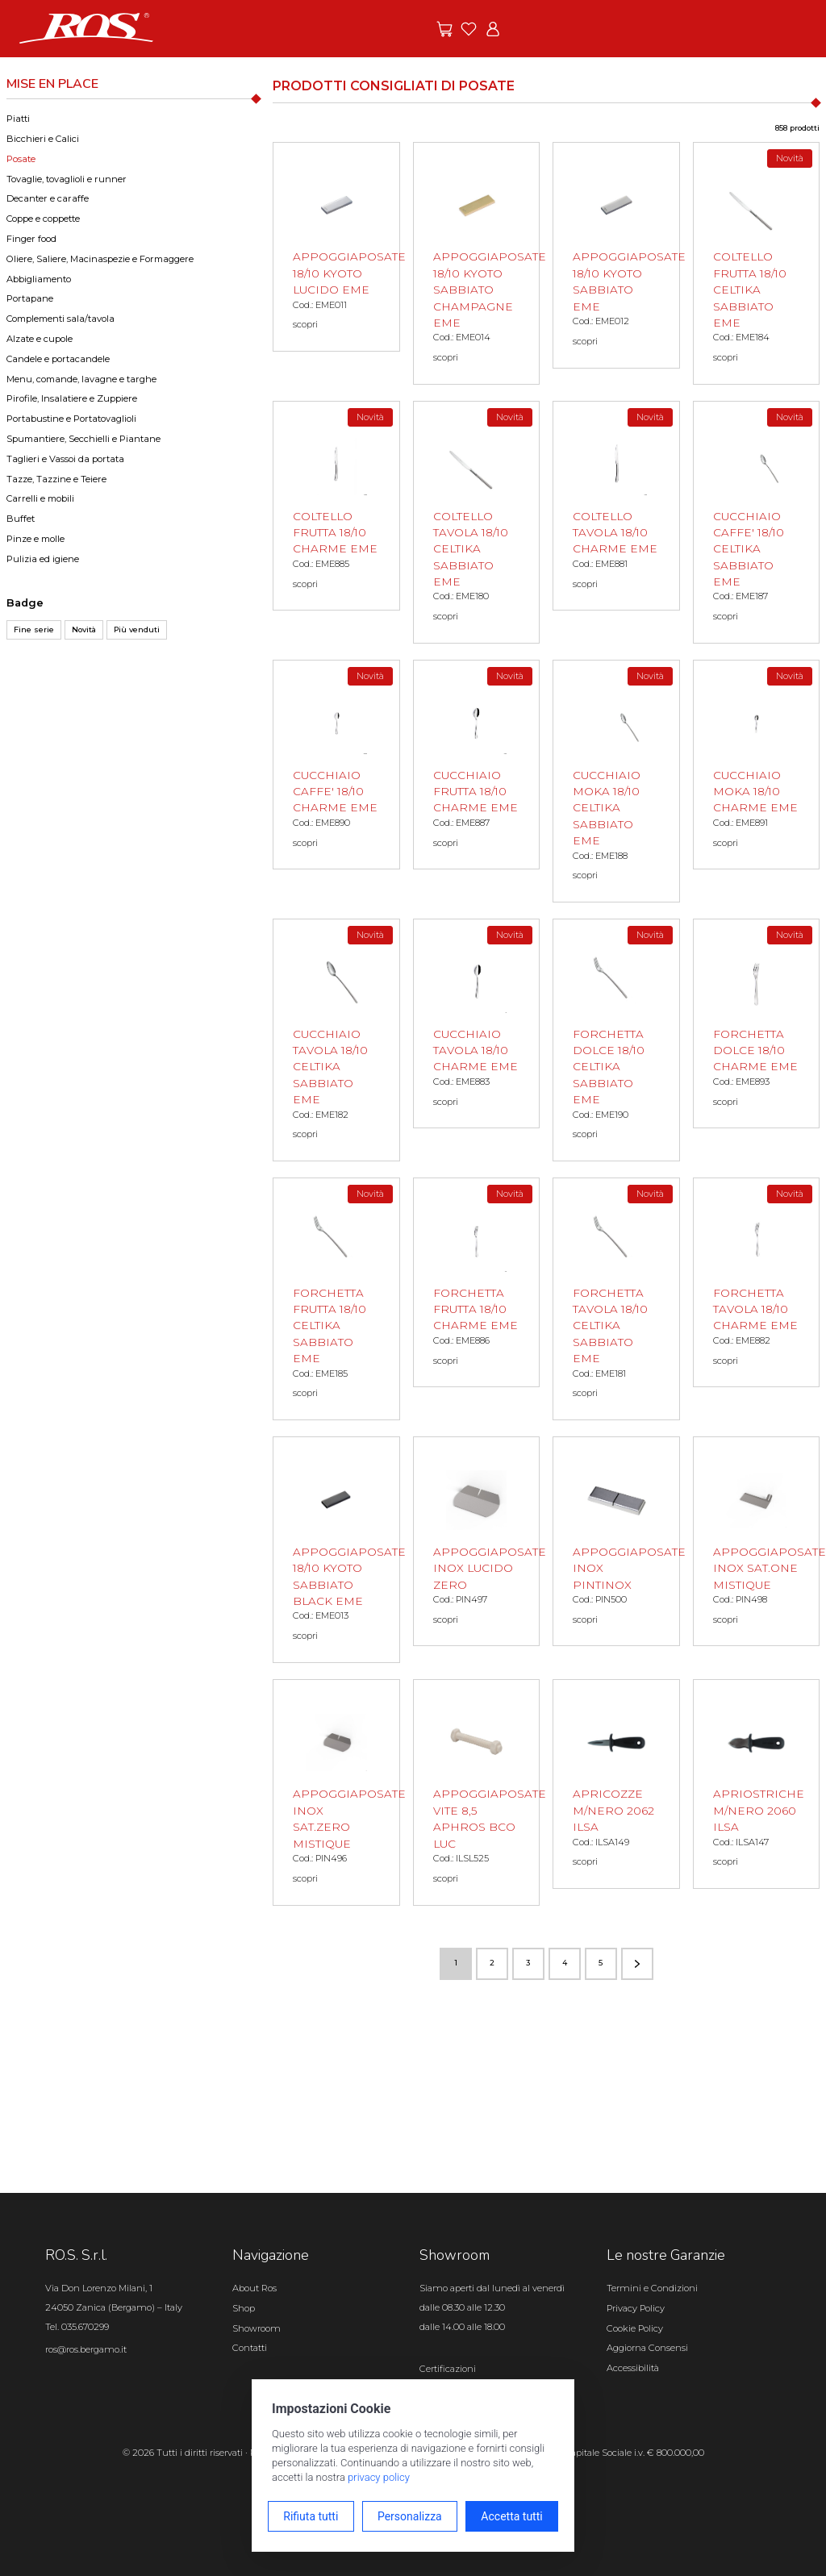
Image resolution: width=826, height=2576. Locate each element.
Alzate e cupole (39, 338)
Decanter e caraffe (47, 198)
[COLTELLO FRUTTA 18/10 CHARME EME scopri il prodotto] (336, 506)
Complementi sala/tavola (60, 318)
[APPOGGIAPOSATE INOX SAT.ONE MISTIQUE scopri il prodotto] (756, 1541)
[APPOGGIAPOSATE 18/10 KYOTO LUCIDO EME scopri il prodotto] (336, 247)
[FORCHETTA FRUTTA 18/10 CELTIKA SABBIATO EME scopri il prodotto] (336, 1299)
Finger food (31, 238)
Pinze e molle (35, 538)
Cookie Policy (635, 2328)
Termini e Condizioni (652, 2288)
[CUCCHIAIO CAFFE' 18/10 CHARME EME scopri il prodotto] (336, 764)
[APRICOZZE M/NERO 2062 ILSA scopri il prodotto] (616, 1784)
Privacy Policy (636, 2308)
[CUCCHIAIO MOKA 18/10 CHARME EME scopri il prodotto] (756, 764)
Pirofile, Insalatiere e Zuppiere (71, 398)
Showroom (256, 2328)
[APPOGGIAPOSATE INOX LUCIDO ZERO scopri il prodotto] (476, 1541)
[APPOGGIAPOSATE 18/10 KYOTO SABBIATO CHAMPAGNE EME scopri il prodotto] (476, 263)
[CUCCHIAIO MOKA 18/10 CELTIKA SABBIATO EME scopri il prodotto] (616, 781)
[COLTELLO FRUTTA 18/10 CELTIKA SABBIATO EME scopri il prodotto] (756, 263)
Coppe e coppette (43, 218)
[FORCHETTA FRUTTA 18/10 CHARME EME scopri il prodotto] (476, 1282)
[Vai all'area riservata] (493, 29)
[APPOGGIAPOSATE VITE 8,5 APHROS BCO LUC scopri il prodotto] (476, 1792)
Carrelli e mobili (40, 498)
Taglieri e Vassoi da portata (65, 459)
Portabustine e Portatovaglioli (71, 418)
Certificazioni (447, 2368)
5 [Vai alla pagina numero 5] (601, 1962)
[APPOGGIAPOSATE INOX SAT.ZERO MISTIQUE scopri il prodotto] (336, 1792)
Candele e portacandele (58, 359)
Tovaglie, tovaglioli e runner (66, 179)
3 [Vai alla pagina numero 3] (528, 1962)
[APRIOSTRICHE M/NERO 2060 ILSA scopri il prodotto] (756, 1784)
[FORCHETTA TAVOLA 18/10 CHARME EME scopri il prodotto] (756, 1282)
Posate (20, 159)
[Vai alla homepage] (86, 27)
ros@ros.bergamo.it (86, 2349)
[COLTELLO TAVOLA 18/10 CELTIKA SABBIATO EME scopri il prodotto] (476, 522)
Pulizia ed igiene (42, 559)
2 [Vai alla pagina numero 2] (492, 1962)
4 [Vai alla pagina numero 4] (564, 1962)
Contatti (249, 2347)
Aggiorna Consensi (647, 2347)
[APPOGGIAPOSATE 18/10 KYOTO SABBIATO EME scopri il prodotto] (616, 255)
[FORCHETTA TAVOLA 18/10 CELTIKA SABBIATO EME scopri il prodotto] (616, 1299)
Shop (243, 2308)
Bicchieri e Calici (42, 138)
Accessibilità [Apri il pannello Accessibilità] (633, 2368)
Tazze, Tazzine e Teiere (56, 479)
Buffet (20, 518)
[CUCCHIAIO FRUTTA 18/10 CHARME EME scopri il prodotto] (476, 764)
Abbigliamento (38, 279)
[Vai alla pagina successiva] (637, 1964)
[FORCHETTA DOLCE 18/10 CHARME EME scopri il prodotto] (756, 1023)
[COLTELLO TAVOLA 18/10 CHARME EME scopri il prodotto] (616, 506)
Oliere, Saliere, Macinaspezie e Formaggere (100, 259)
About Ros (254, 2288)
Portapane (29, 298)
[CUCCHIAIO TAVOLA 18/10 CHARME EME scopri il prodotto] (476, 1023)
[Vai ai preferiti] (469, 29)
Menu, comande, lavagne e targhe (81, 379)
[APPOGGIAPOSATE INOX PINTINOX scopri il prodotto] (616, 1541)
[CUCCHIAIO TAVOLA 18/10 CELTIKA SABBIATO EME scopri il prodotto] (336, 1040)
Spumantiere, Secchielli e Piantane (83, 438)
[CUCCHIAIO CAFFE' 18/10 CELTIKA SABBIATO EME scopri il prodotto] (756, 522)
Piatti (18, 118)
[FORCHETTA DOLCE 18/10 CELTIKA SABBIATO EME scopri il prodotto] (616, 1040)
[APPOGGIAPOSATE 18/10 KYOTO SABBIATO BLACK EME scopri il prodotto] (336, 1549)
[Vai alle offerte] (444, 29)
